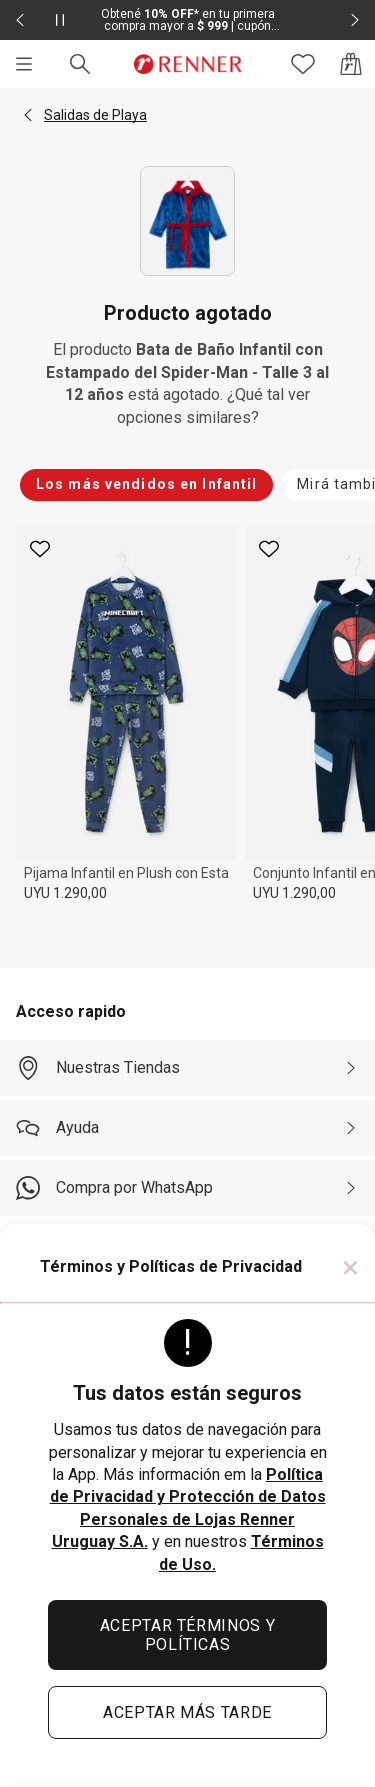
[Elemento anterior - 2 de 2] (20, 20)
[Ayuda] (187, 1128)
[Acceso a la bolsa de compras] (351, 64)
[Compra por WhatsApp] (187, 1188)
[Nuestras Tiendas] (187, 1068)
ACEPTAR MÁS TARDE (187, 1712)
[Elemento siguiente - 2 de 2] (355, 20)
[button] (28, 115)
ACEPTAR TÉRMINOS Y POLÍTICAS (188, 1635)
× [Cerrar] (350, 1267)
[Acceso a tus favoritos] (303, 64)
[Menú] (24, 64)
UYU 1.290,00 (65, 893)
